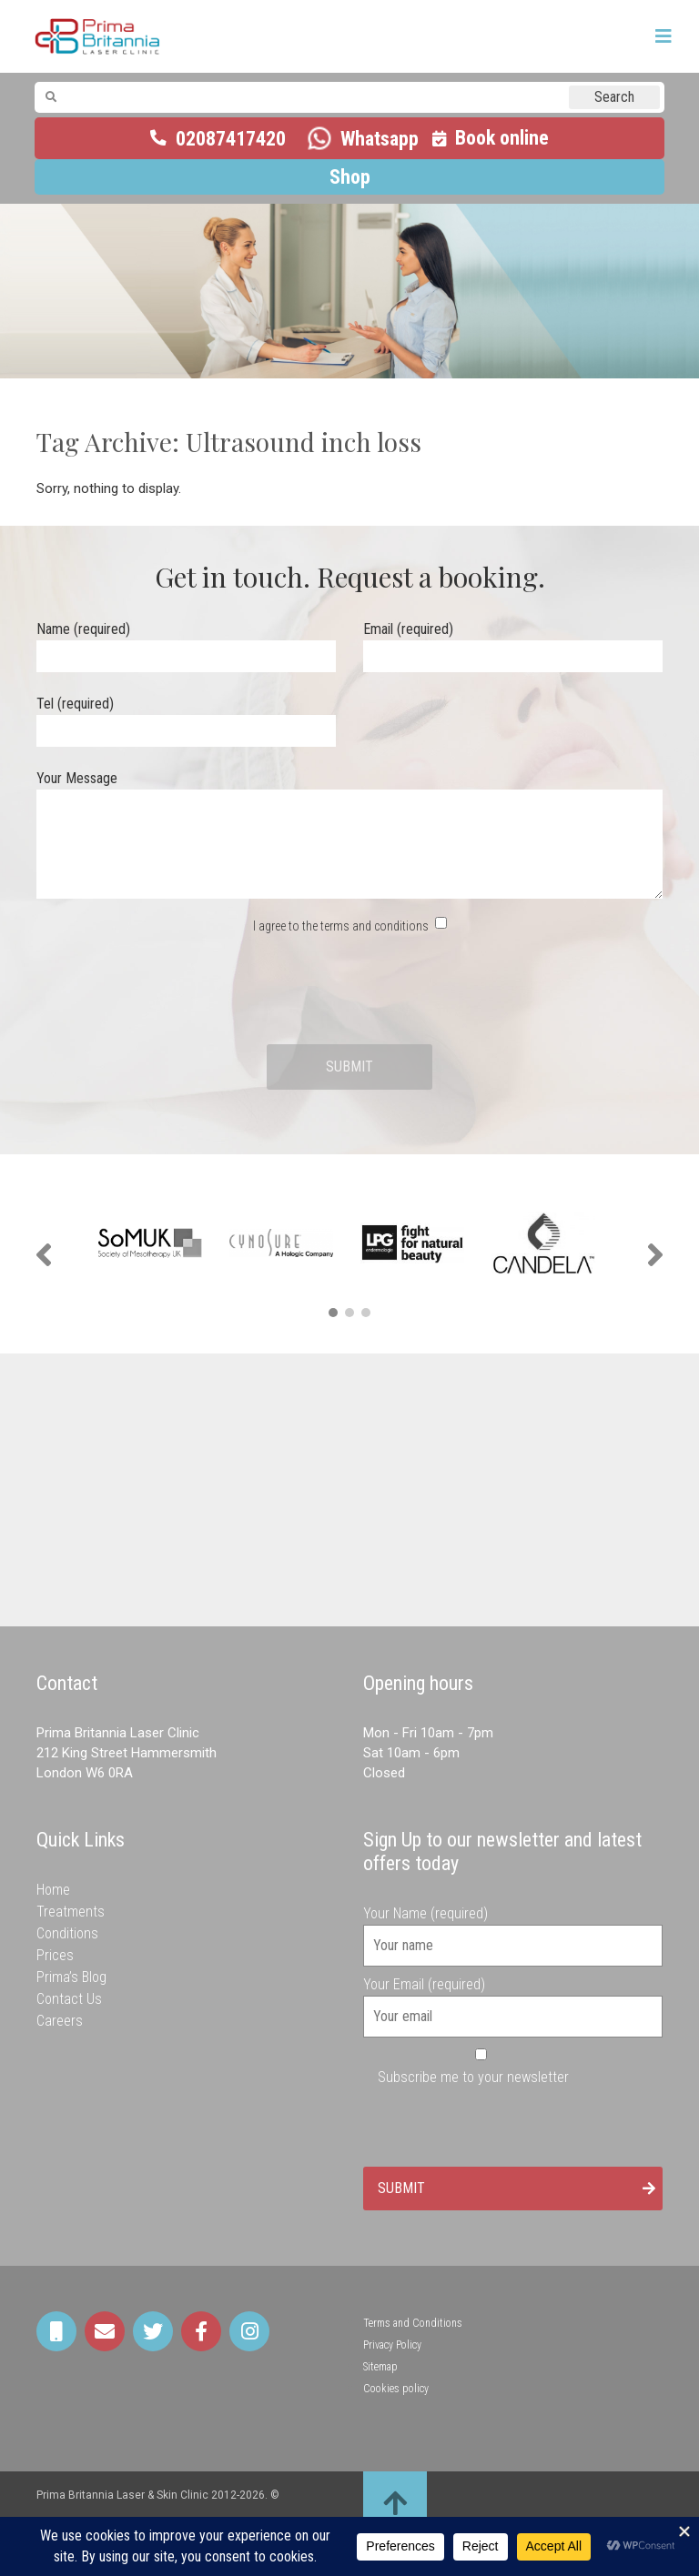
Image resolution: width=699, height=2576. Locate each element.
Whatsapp (379, 138)
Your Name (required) (513, 1929)
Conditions (67, 1933)
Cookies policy (396, 2388)
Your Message (349, 836)
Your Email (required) (513, 2000)
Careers (59, 2020)
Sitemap (380, 2366)
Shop (349, 177)
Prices (55, 1955)
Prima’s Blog (71, 1977)
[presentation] (349, 990)
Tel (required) (186, 717)
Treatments (70, 1911)
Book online (502, 137)
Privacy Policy (392, 2345)
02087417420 (231, 138)
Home (53, 1889)
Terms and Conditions (412, 2323)
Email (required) (513, 642)
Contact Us (69, 1998)
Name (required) (186, 642)
